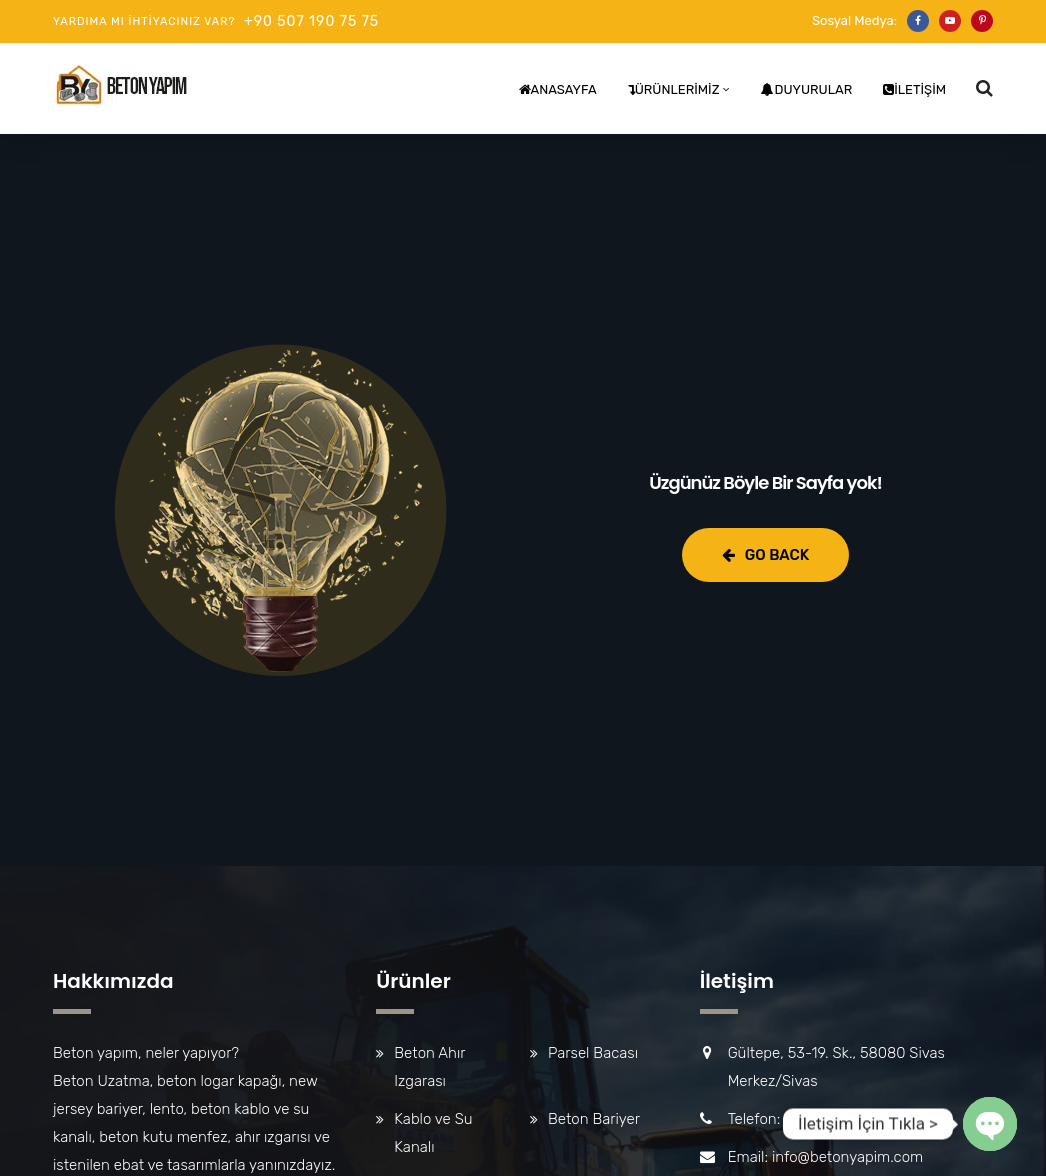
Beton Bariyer (594, 1119)
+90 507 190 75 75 (311, 21)
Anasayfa (558, 89)
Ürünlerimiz (674, 89)
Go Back (765, 555)
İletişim (914, 89)
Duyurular (806, 89)
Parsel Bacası (593, 1053)
